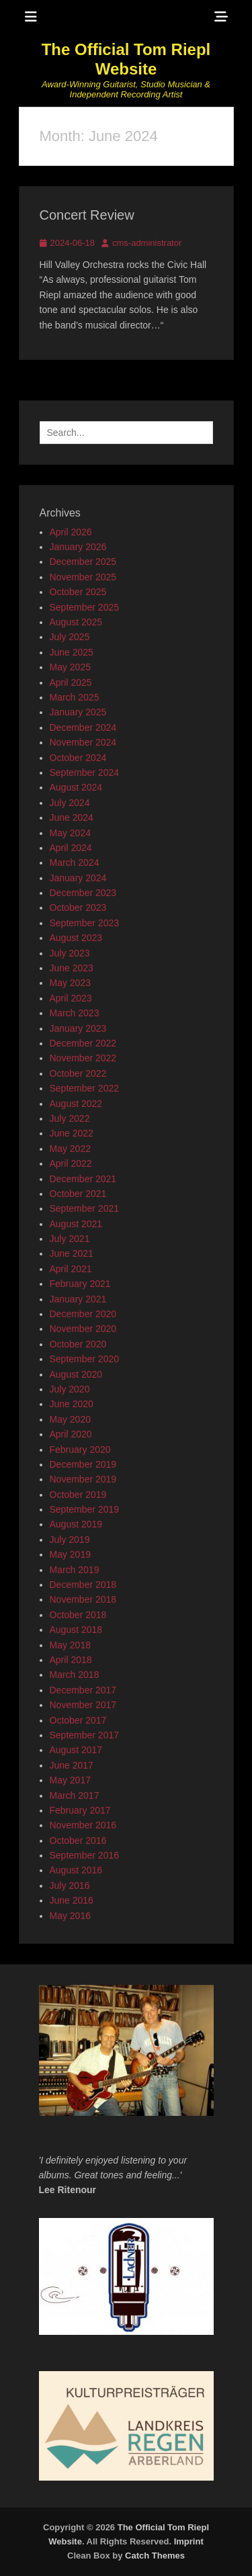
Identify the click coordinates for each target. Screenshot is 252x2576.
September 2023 (85, 923)
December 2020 (83, 1313)
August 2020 (76, 1374)
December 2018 (83, 1584)
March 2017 (74, 1795)
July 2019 (70, 1539)
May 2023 (70, 982)
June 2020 (71, 1403)
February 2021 (80, 1283)
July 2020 (70, 1389)
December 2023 (83, 892)
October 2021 (78, 1193)
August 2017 (76, 1749)
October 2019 (78, 1494)
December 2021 (83, 1178)
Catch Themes (155, 2555)
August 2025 (76, 622)
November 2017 (83, 1704)
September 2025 (85, 607)
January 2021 (78, 1299)
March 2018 (74, 1674)
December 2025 (83, 561)
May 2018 (70, 1645)
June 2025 (71, 652)
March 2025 (74, 697)
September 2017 (85, 1735)
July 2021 (70, 1238)
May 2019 (70, 1554)
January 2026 (78, 546)
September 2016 (85, 1855)
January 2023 (78, 1028)
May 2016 (70, 1915)
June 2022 (71, 1133)
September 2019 (85, 1509)
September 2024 (85, 772)
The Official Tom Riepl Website (126, 59)
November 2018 (83, 1599)
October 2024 (78, 757)
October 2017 (78, 1720)
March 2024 (74, 862)
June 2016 (71, 1900)
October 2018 (78, 1614)
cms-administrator (146, 243)
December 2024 (83, 727)
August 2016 (76, 1870)
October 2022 (78, 1073)
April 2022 (71, 1163)
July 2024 (70, 802)
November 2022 (83, 1058)
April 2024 (71, 847)
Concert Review (87, 215)
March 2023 (74, 1013)
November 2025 (83, 577)
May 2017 (70, 1780)
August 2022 (76, 1103)
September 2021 (85, 1208)
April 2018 (71, 1659)
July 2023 (70, 953)
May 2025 (70, 667)
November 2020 (83, 1328)
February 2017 (80, 1810)
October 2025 (78, 591)
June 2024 (71, 817)
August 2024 (76, 787)
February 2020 (80, 1449)
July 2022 (70, 1118)
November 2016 (83, 1825)
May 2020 (70, 1419)
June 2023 (71, 968)
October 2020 (78, 1344)
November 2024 (83, 742)
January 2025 (78, 712)
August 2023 (76, 937)
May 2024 (70, 833)
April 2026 (71, 532)
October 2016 (78, 1840)
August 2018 (76, 1629)
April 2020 (71, 1434)
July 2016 (70, 1885)
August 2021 (76, 1223)
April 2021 (71, 1268)
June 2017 (71, 1765)
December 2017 (83, 1690)
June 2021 (71, 1253)
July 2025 (70, 636)
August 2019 (76, 1524)
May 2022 (70, 1148)
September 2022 (85, 1088)
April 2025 (71, 682)
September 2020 (85, 1358)
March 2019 (74, 1569)
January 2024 (78, 878)
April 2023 (71, 998)
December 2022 (83, 1043)
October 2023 (78, 907)
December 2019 (83, 1464)
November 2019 (83, 1479)
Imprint (189, 2541)
